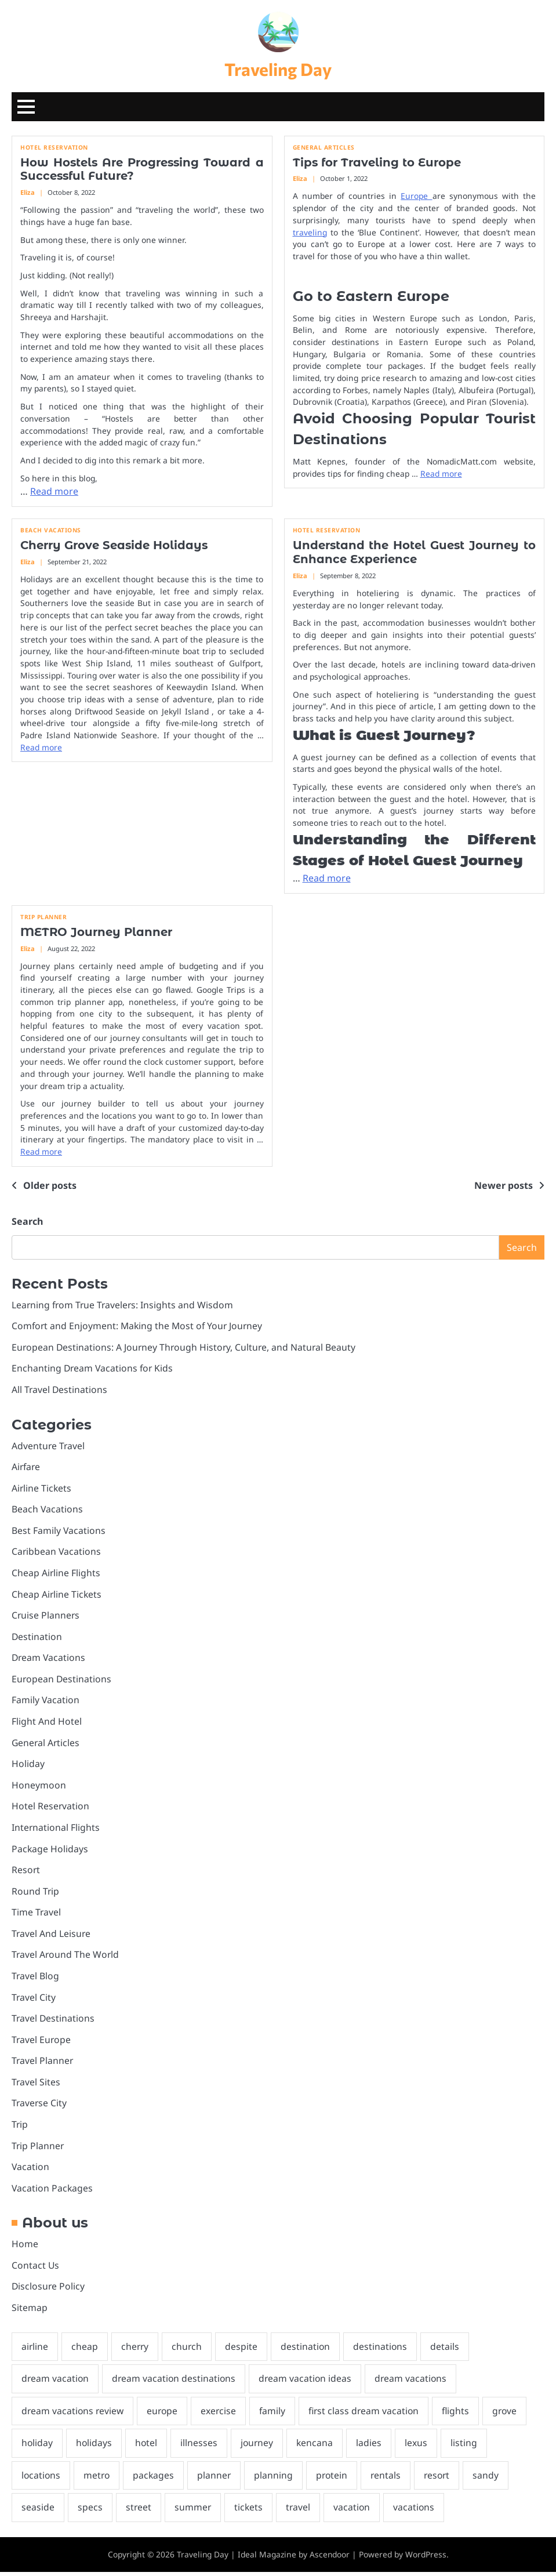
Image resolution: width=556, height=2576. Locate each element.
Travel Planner (43, 2063)
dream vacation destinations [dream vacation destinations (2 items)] (175, 2381)
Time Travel (36, 1914)
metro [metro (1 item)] (98, 2478)
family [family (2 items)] (276, 2414)
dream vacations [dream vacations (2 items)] (415, 2381)
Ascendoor (330, 2558)
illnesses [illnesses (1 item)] (200, 2446)
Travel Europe (42, 2042)
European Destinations (62, 1680)
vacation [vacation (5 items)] (353, 2511)
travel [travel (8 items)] (299, 2511)
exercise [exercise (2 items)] (221, 2414)
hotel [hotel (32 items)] (147, 2446)
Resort (26, 1872)
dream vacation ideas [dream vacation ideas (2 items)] (308, 2381)
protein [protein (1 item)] (335, 2478)
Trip (20, 2127)
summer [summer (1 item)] (193, 2511)
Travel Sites (36, 2084)
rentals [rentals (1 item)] (390, 2478)
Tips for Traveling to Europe (378, 163)
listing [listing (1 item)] (466, 2446)
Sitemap (30, 2311)
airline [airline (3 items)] (35, 2349)
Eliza (27, 192)
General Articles (324, 148)
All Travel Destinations (60, 1390)
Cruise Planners (46, 1616)
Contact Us (36, 2268)
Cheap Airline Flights (56, 1574)
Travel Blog (36, 1978)
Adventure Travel (49, 1446)
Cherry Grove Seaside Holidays (116, 546)
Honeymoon (39, 1786)
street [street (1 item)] (139, 2511)
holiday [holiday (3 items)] (37, 2446)
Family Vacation (45, 1701)
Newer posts (503, 1186)
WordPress (426, 2558)
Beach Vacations (50, 531)
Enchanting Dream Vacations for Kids (93, 1369)
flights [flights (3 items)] (461, 2414)
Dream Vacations (49, 1659)
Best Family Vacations (59, 1531)
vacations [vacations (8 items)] (416, 2511)
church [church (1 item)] (188, 2349)
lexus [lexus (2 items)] (419, 2446)
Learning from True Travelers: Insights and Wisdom (124, 1305)
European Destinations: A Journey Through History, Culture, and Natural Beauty (185, 1347)
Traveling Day (278, 69)
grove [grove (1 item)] (511, 2414)
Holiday (28, 1765)
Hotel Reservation (54, 148)
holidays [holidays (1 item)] (95, 2446)
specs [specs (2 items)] (90, 2511)
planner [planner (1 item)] (216, 2478)
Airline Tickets (42, 1488)
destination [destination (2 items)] (308, 2349)
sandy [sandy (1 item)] (492, 2478)
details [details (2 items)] (448, 2349)
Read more (54, 491)
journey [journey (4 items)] (259, 2446)
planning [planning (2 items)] (276, 2478)
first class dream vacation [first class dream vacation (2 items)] (368, 2414)
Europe (416, 196)
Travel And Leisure (52, 1935)
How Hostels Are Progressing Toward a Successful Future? (142, 170)
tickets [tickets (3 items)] (249, 2511)
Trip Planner (43, 918)
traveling (310, 232)
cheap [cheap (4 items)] (85, 2349)
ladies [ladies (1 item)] (371, 2446)
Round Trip (36, 1893)
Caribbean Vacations (56, 1553)
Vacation (30, 2169)
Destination (37, 1637)
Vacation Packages (52, 2191)
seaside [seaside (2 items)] (37, 2511)
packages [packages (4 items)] (155, 2478)
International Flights (56, 1829)
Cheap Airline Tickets (57, 1595)
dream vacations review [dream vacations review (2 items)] (73, 2414)
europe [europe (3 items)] (164, 2414)
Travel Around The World (66, 1957)
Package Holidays (50, 1850)
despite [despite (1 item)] (243, 2349)
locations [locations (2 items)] (41, 2478)
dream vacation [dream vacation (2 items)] (55, 2381)
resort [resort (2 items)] (442, 2478)
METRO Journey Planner (98, 932)
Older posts (50, 1186)
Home (25, 2247)
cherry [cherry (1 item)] (136, 2349)
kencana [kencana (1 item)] (317, 2446)
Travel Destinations (54, 2021)
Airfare (26, 1467)
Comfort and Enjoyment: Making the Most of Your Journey (138, 1326)
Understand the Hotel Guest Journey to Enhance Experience (414, 553)
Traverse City (40, 2105)
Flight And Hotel (47, 1723)
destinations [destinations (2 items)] (383, 2349)
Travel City (34, 1999)
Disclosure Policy (49, 2289)
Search (27, 1222)
